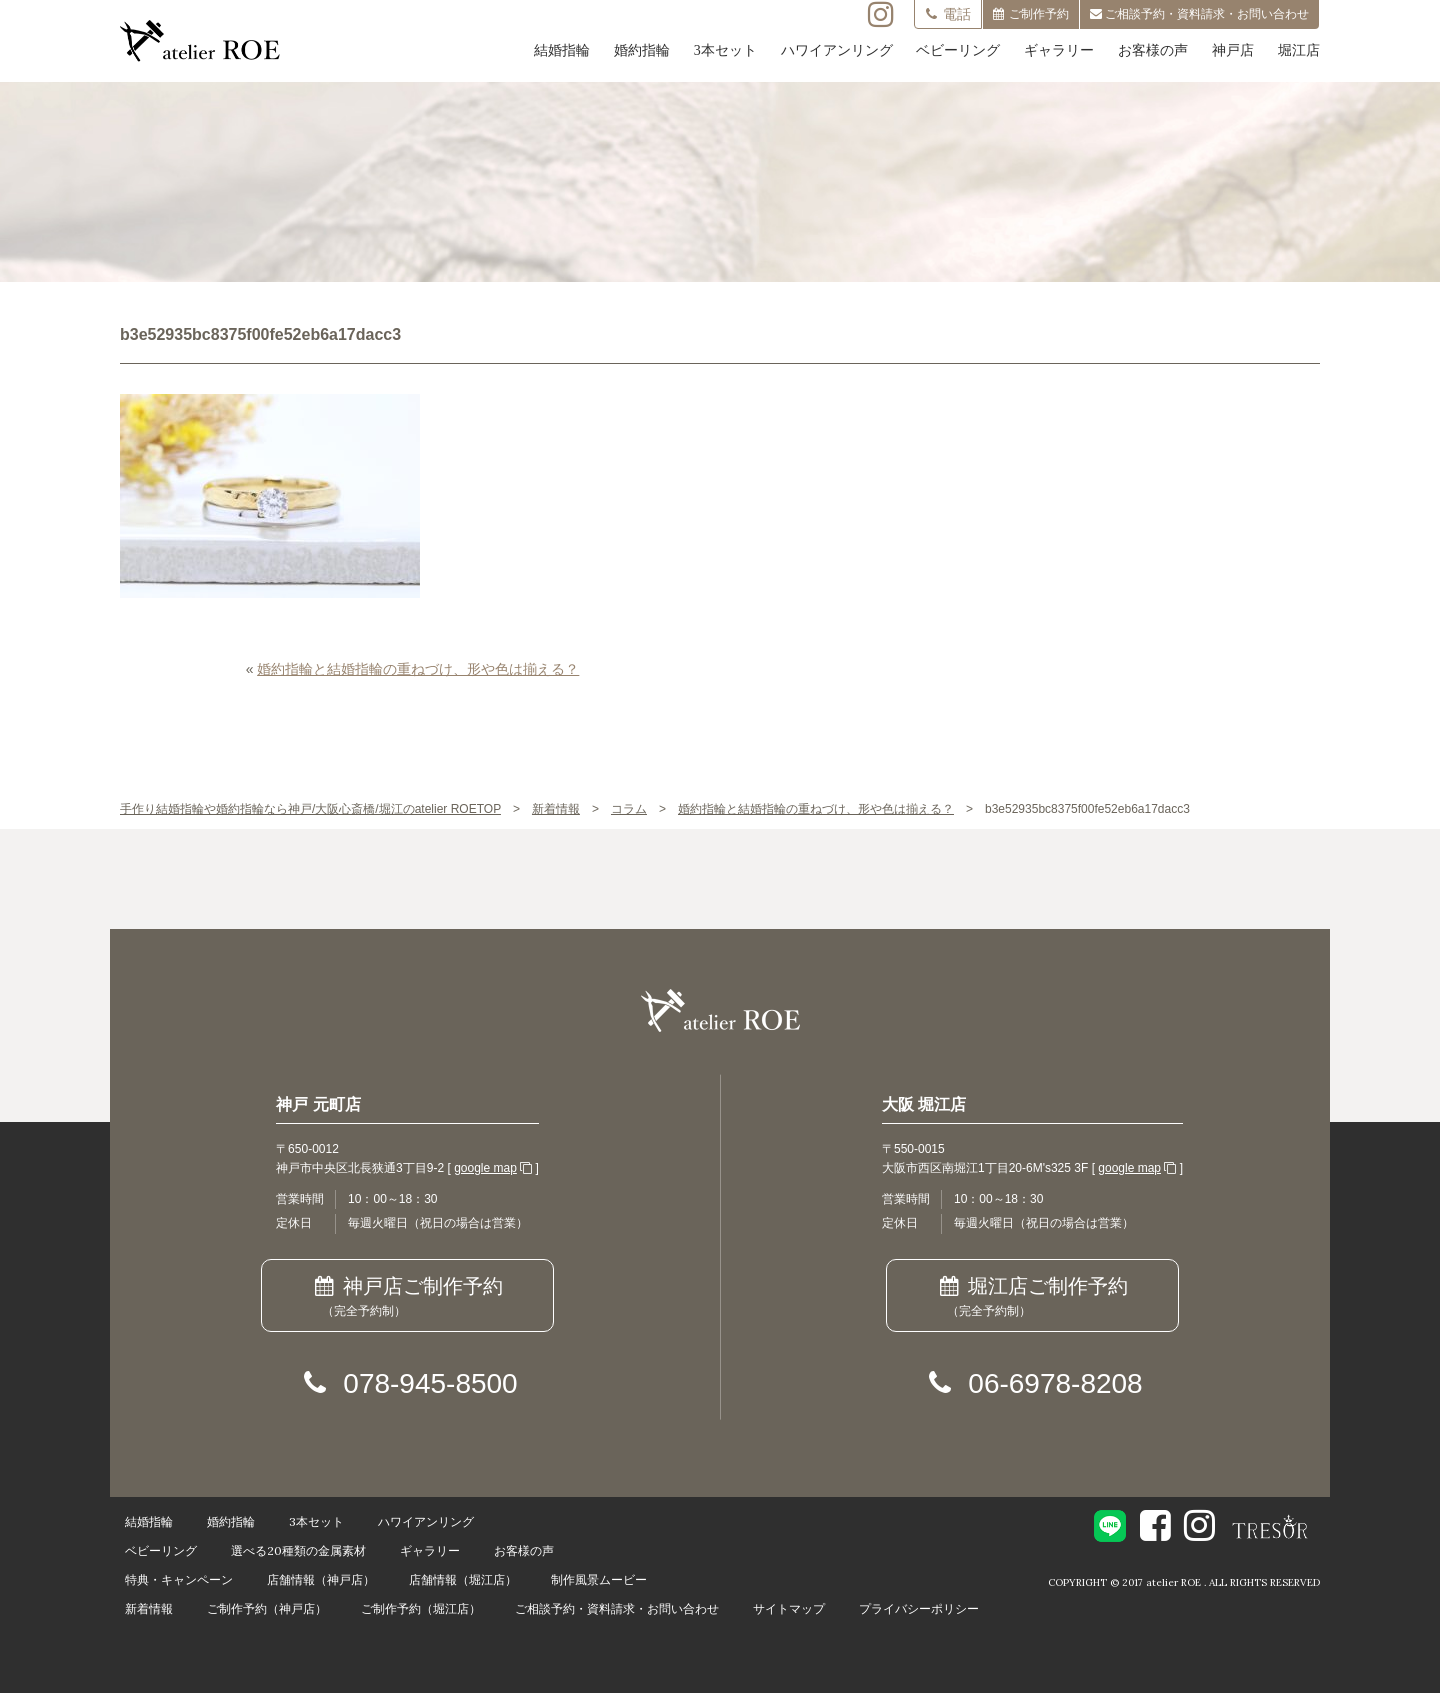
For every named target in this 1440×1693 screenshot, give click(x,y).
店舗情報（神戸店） (321, 1579)
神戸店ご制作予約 (407, 1298)
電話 (948, 14)
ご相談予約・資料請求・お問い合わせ (617, 1608)
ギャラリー (1059, 50)
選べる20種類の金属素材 (298, 1550)
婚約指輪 (642, 50)
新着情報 (149, 1608)
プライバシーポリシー (919, 1608)
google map (485, 1168)
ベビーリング (958, 50)
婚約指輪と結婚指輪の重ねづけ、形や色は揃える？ (418, 669)
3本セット (725, 50)
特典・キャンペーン (179, 1579)
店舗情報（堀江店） (463, 1579)
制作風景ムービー (599, 1579)
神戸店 (1233, 50)
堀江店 (1299, 50)
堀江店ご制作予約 (1032, 1298)
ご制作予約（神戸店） (267, 1608)
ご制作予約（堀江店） (421, 1608)
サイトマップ (789, 1608)
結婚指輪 (562, 50)
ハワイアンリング (837, 50)
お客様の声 (1153, 50)
